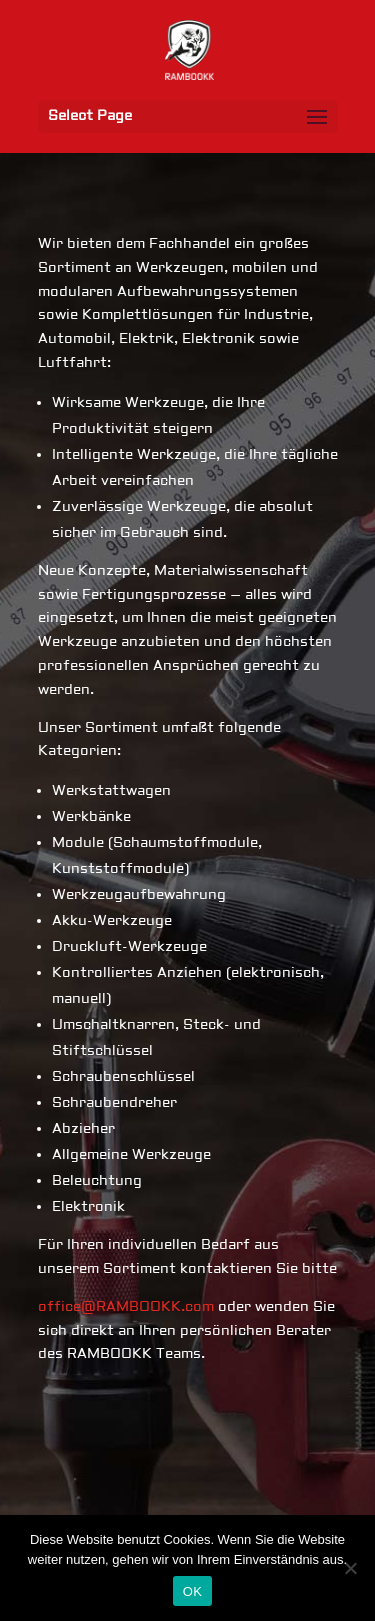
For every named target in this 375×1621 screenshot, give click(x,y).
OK (192, 1591)
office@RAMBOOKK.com (126, 1307)
